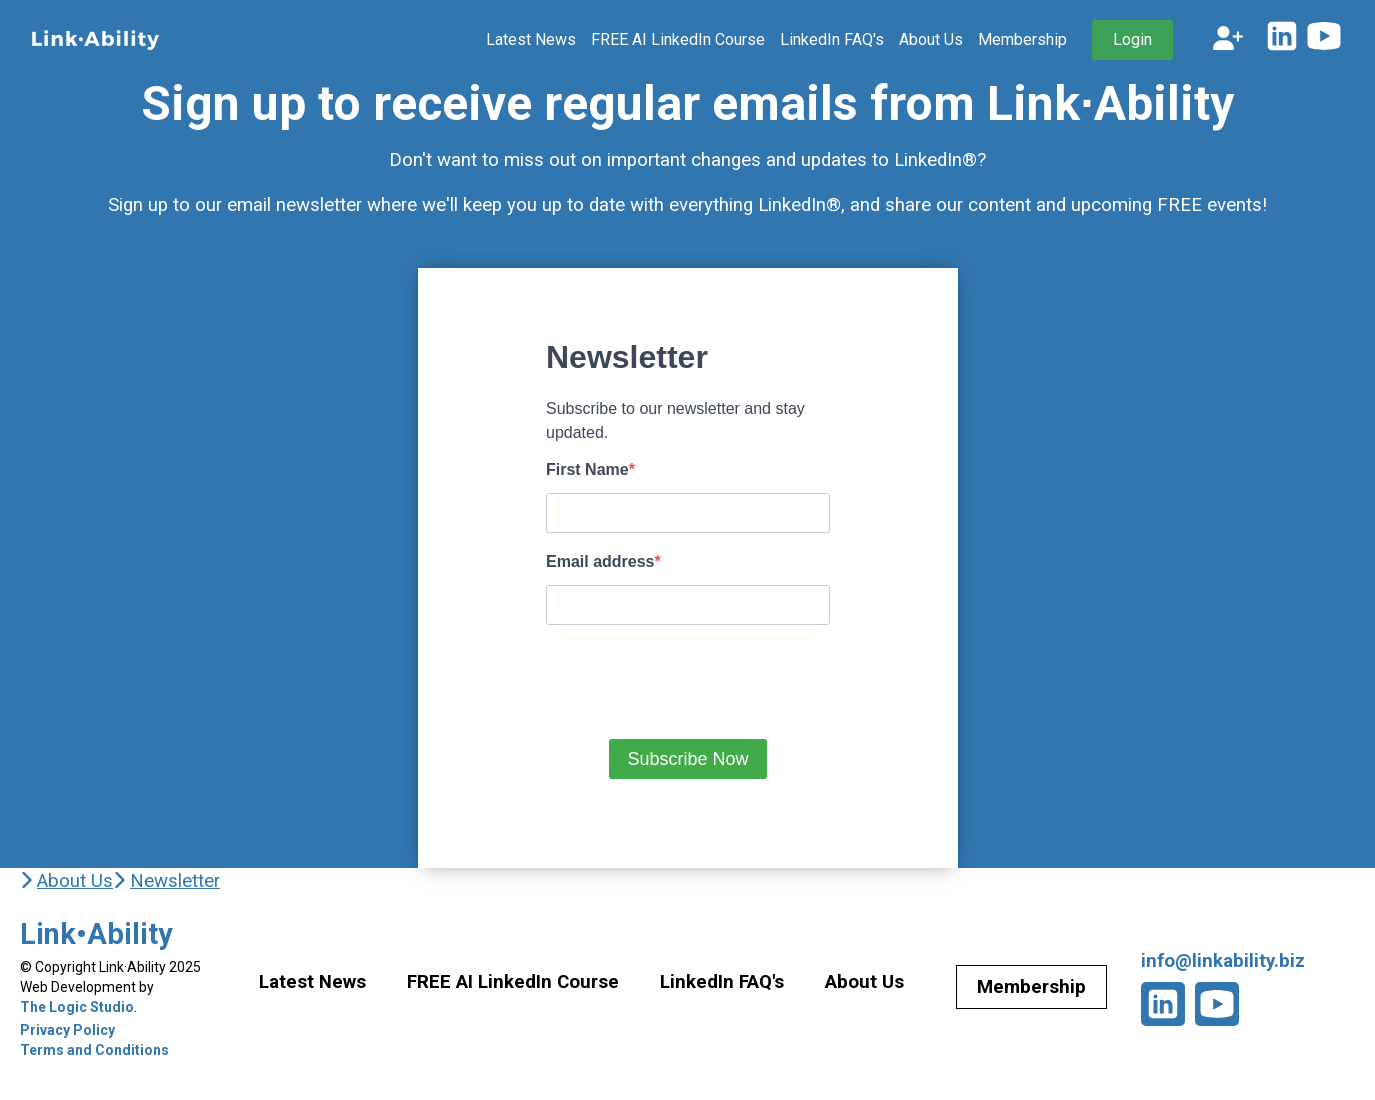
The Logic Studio (77, 1007)
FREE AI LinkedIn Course (678, 39)
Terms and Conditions (94, 1050)
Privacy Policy (67, 1030)
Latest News (531, 39)
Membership (1022, 39)
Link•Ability (96, 934)
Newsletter (175, 881)
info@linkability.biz (1223, 961)
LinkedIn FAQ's (832, 39)
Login (1132, 39)
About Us (931, 39)
